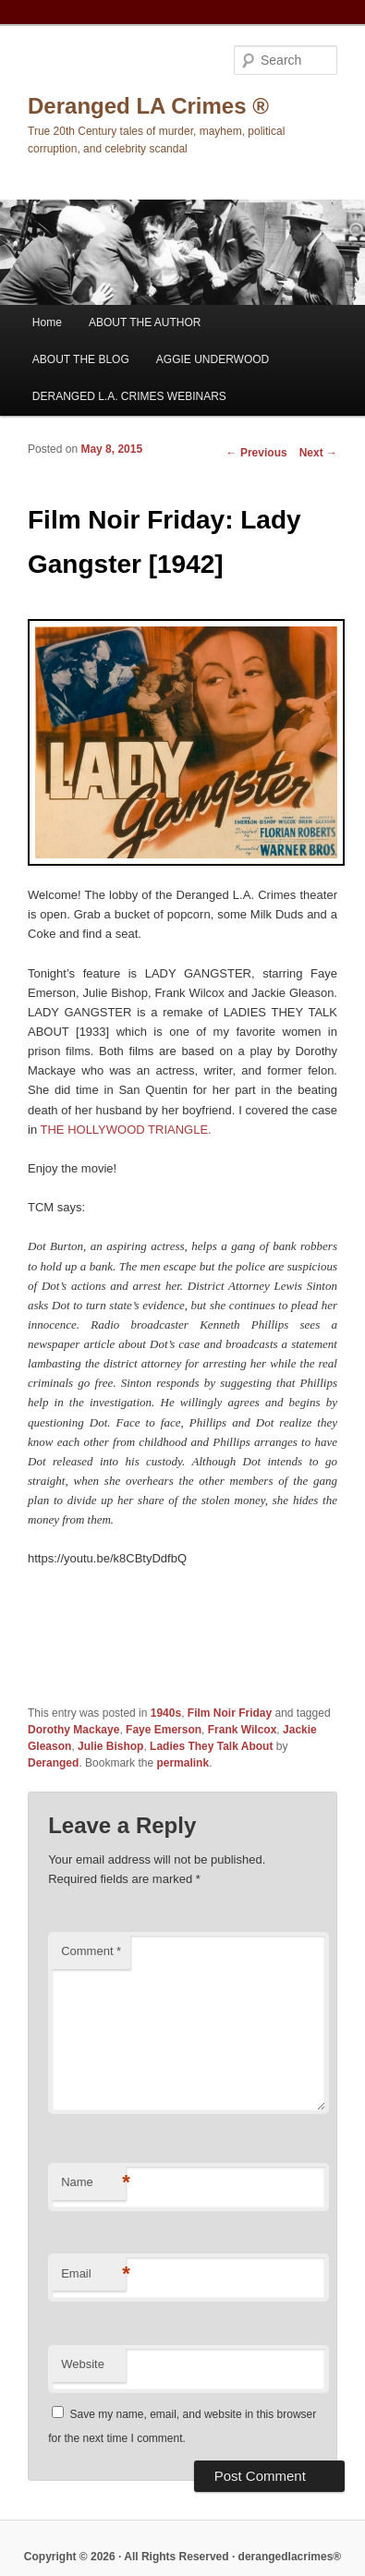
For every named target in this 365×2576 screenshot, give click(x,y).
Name (93, 2182)
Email (93, 2274)
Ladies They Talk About (211, 1746)
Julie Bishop (110, 1746)
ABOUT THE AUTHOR (145, 322)
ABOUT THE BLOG (80, 359)
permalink (182, 1762)
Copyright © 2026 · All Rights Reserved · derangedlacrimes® (182, 2556)
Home (47, 322)
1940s (166, 1713)
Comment (91, 1951)
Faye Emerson (163, 1729)
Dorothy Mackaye (73, 1729)
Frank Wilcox (242, 1729)
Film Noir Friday (230, 1713)
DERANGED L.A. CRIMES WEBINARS (129, 396)
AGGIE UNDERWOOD (212, 359)
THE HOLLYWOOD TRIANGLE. (126, 1129)
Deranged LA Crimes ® (148, 105)
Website (82, 2364)
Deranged (53, 1762)
